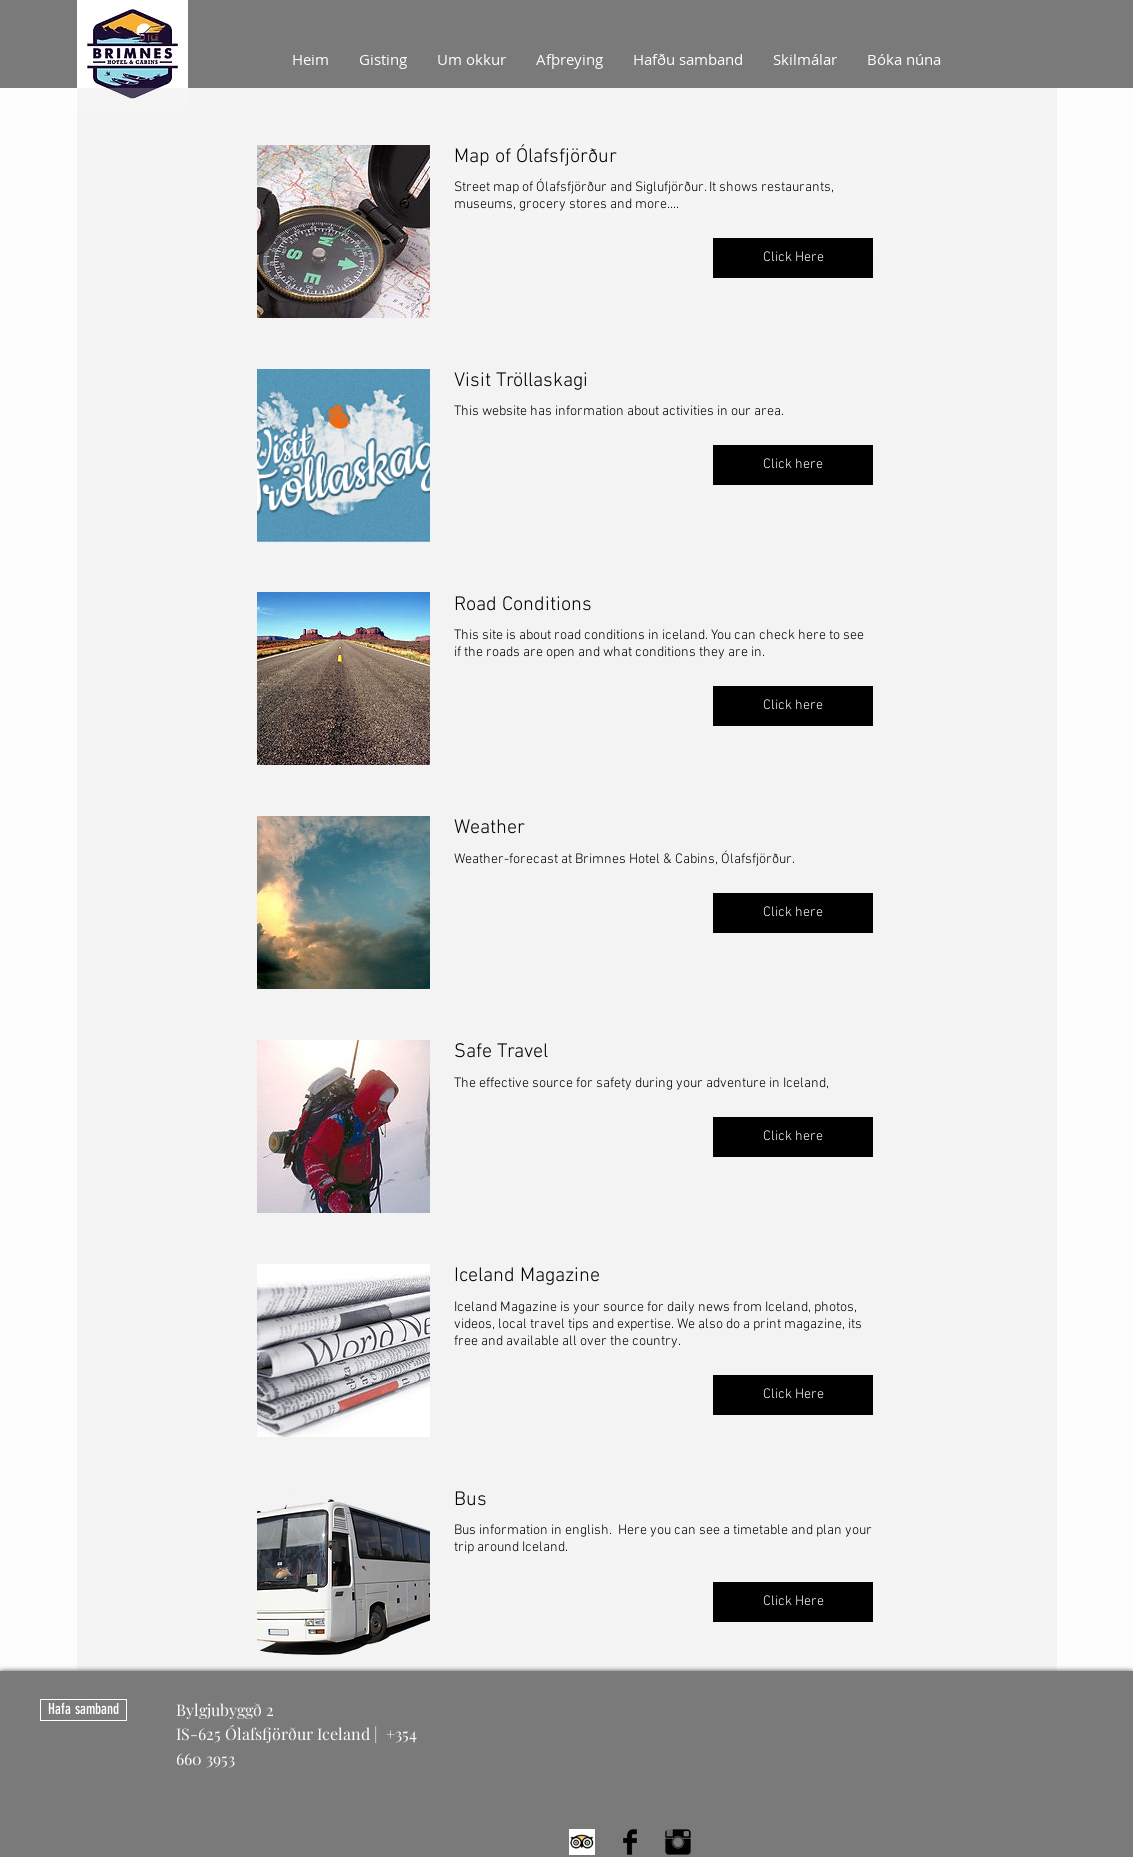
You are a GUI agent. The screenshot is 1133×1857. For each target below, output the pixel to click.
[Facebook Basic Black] (630, 1842)
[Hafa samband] (83, 1710)
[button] (793, 258)
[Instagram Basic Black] (678, 1842)
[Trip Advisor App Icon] (582, 1842)
